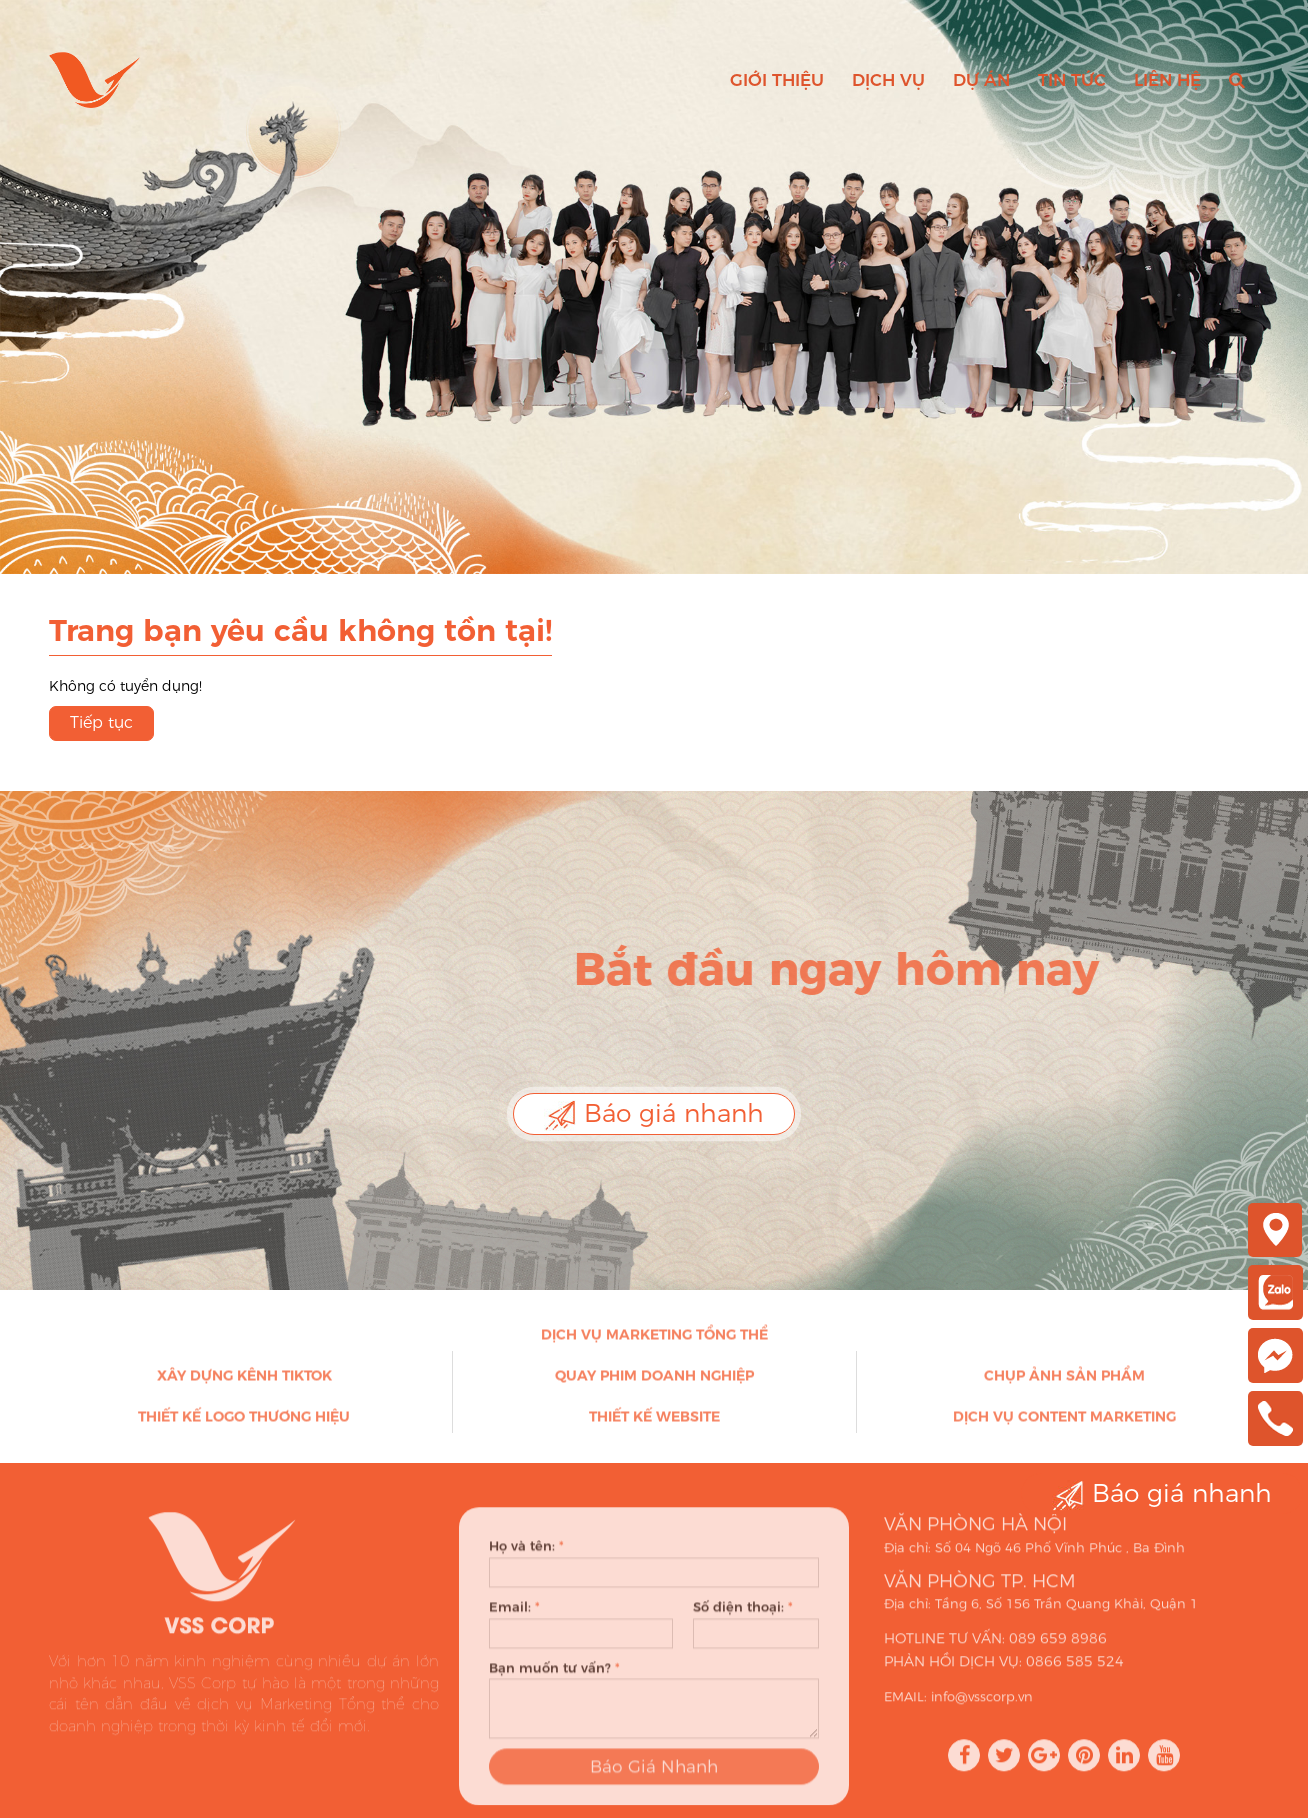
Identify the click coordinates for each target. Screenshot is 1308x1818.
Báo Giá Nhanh (654, 1780)
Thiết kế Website (654, 1424)
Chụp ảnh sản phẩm (1064, 1383)
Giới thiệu (777, 80)
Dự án (981, 80)
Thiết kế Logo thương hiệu (244, 1424)
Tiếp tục (101, 722)
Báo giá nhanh (654, 1114)
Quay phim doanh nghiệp (654, 1383)
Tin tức (1072, 80)
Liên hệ (1167, 80)
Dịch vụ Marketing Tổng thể (654, 1342)
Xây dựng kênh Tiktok (244, 1383)
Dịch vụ (888, 80)
